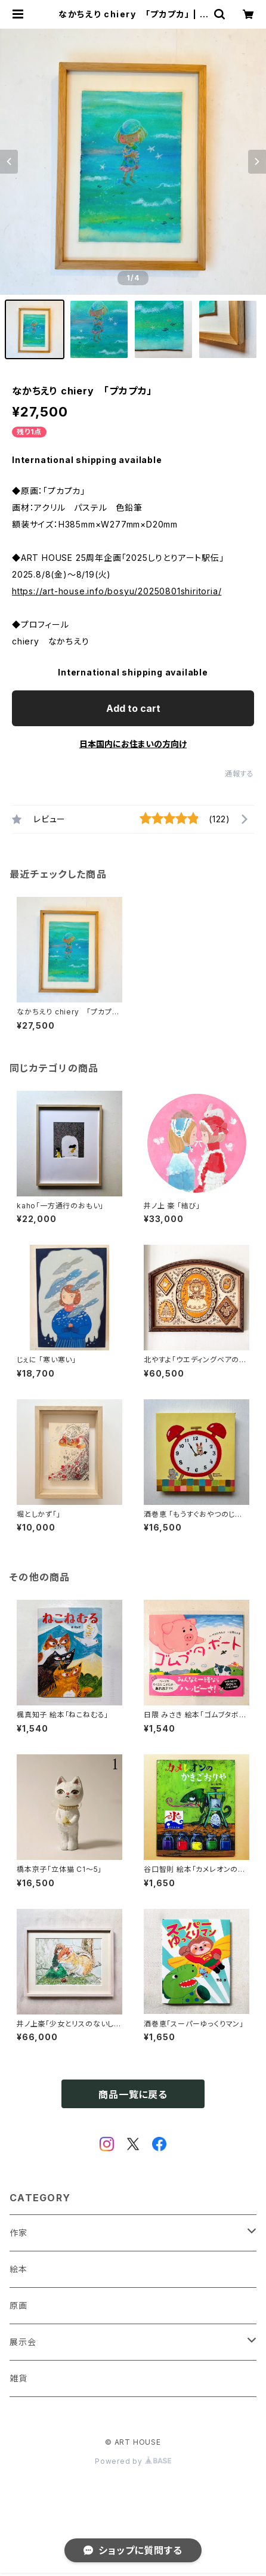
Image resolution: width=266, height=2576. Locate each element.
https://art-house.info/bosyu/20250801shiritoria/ (116, 591)
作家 (18, 2233)
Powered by (133, 2461)
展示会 (23, 2342)
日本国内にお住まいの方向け (133, 744)
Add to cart (133, 708)
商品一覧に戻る (133, 2094)
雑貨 (18, 2378)
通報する (239, 773)
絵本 (18, 2269)
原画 (18, 2305)
